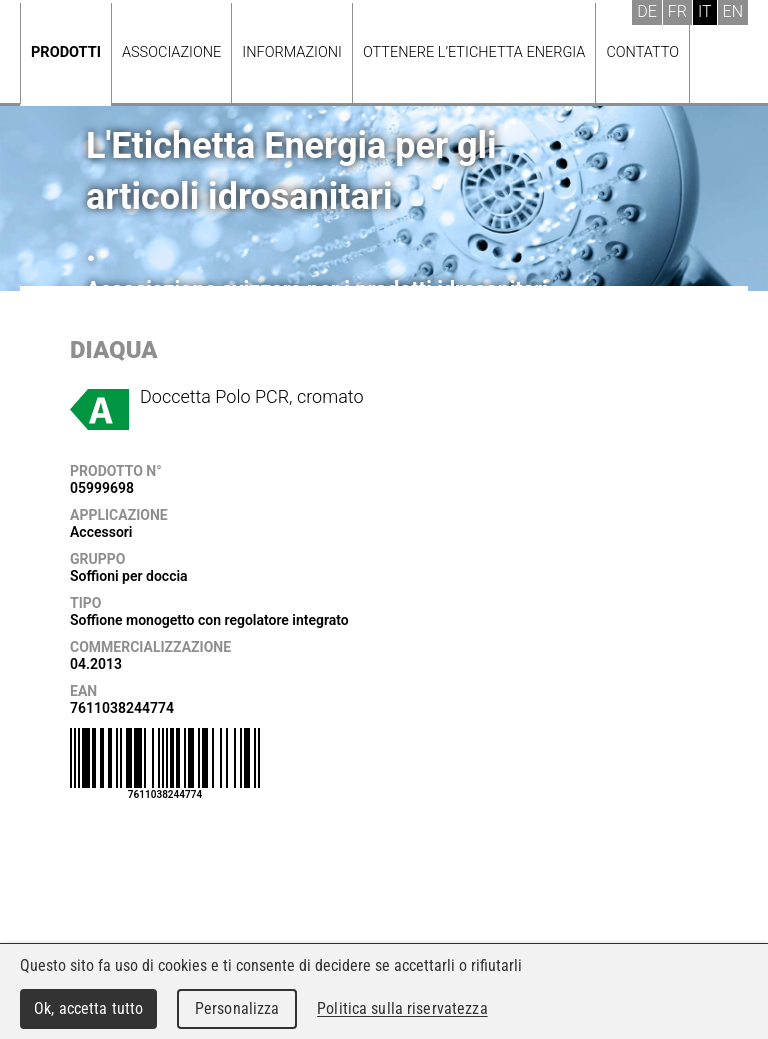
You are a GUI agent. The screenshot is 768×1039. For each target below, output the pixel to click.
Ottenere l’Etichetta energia (474, 52)
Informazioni (292, 52)
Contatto (642, 52)
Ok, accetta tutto (88, 1008)
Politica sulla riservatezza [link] (402, 1008)
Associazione (171, 52)
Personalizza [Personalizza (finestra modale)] (237, 1008)
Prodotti (66, 52)
